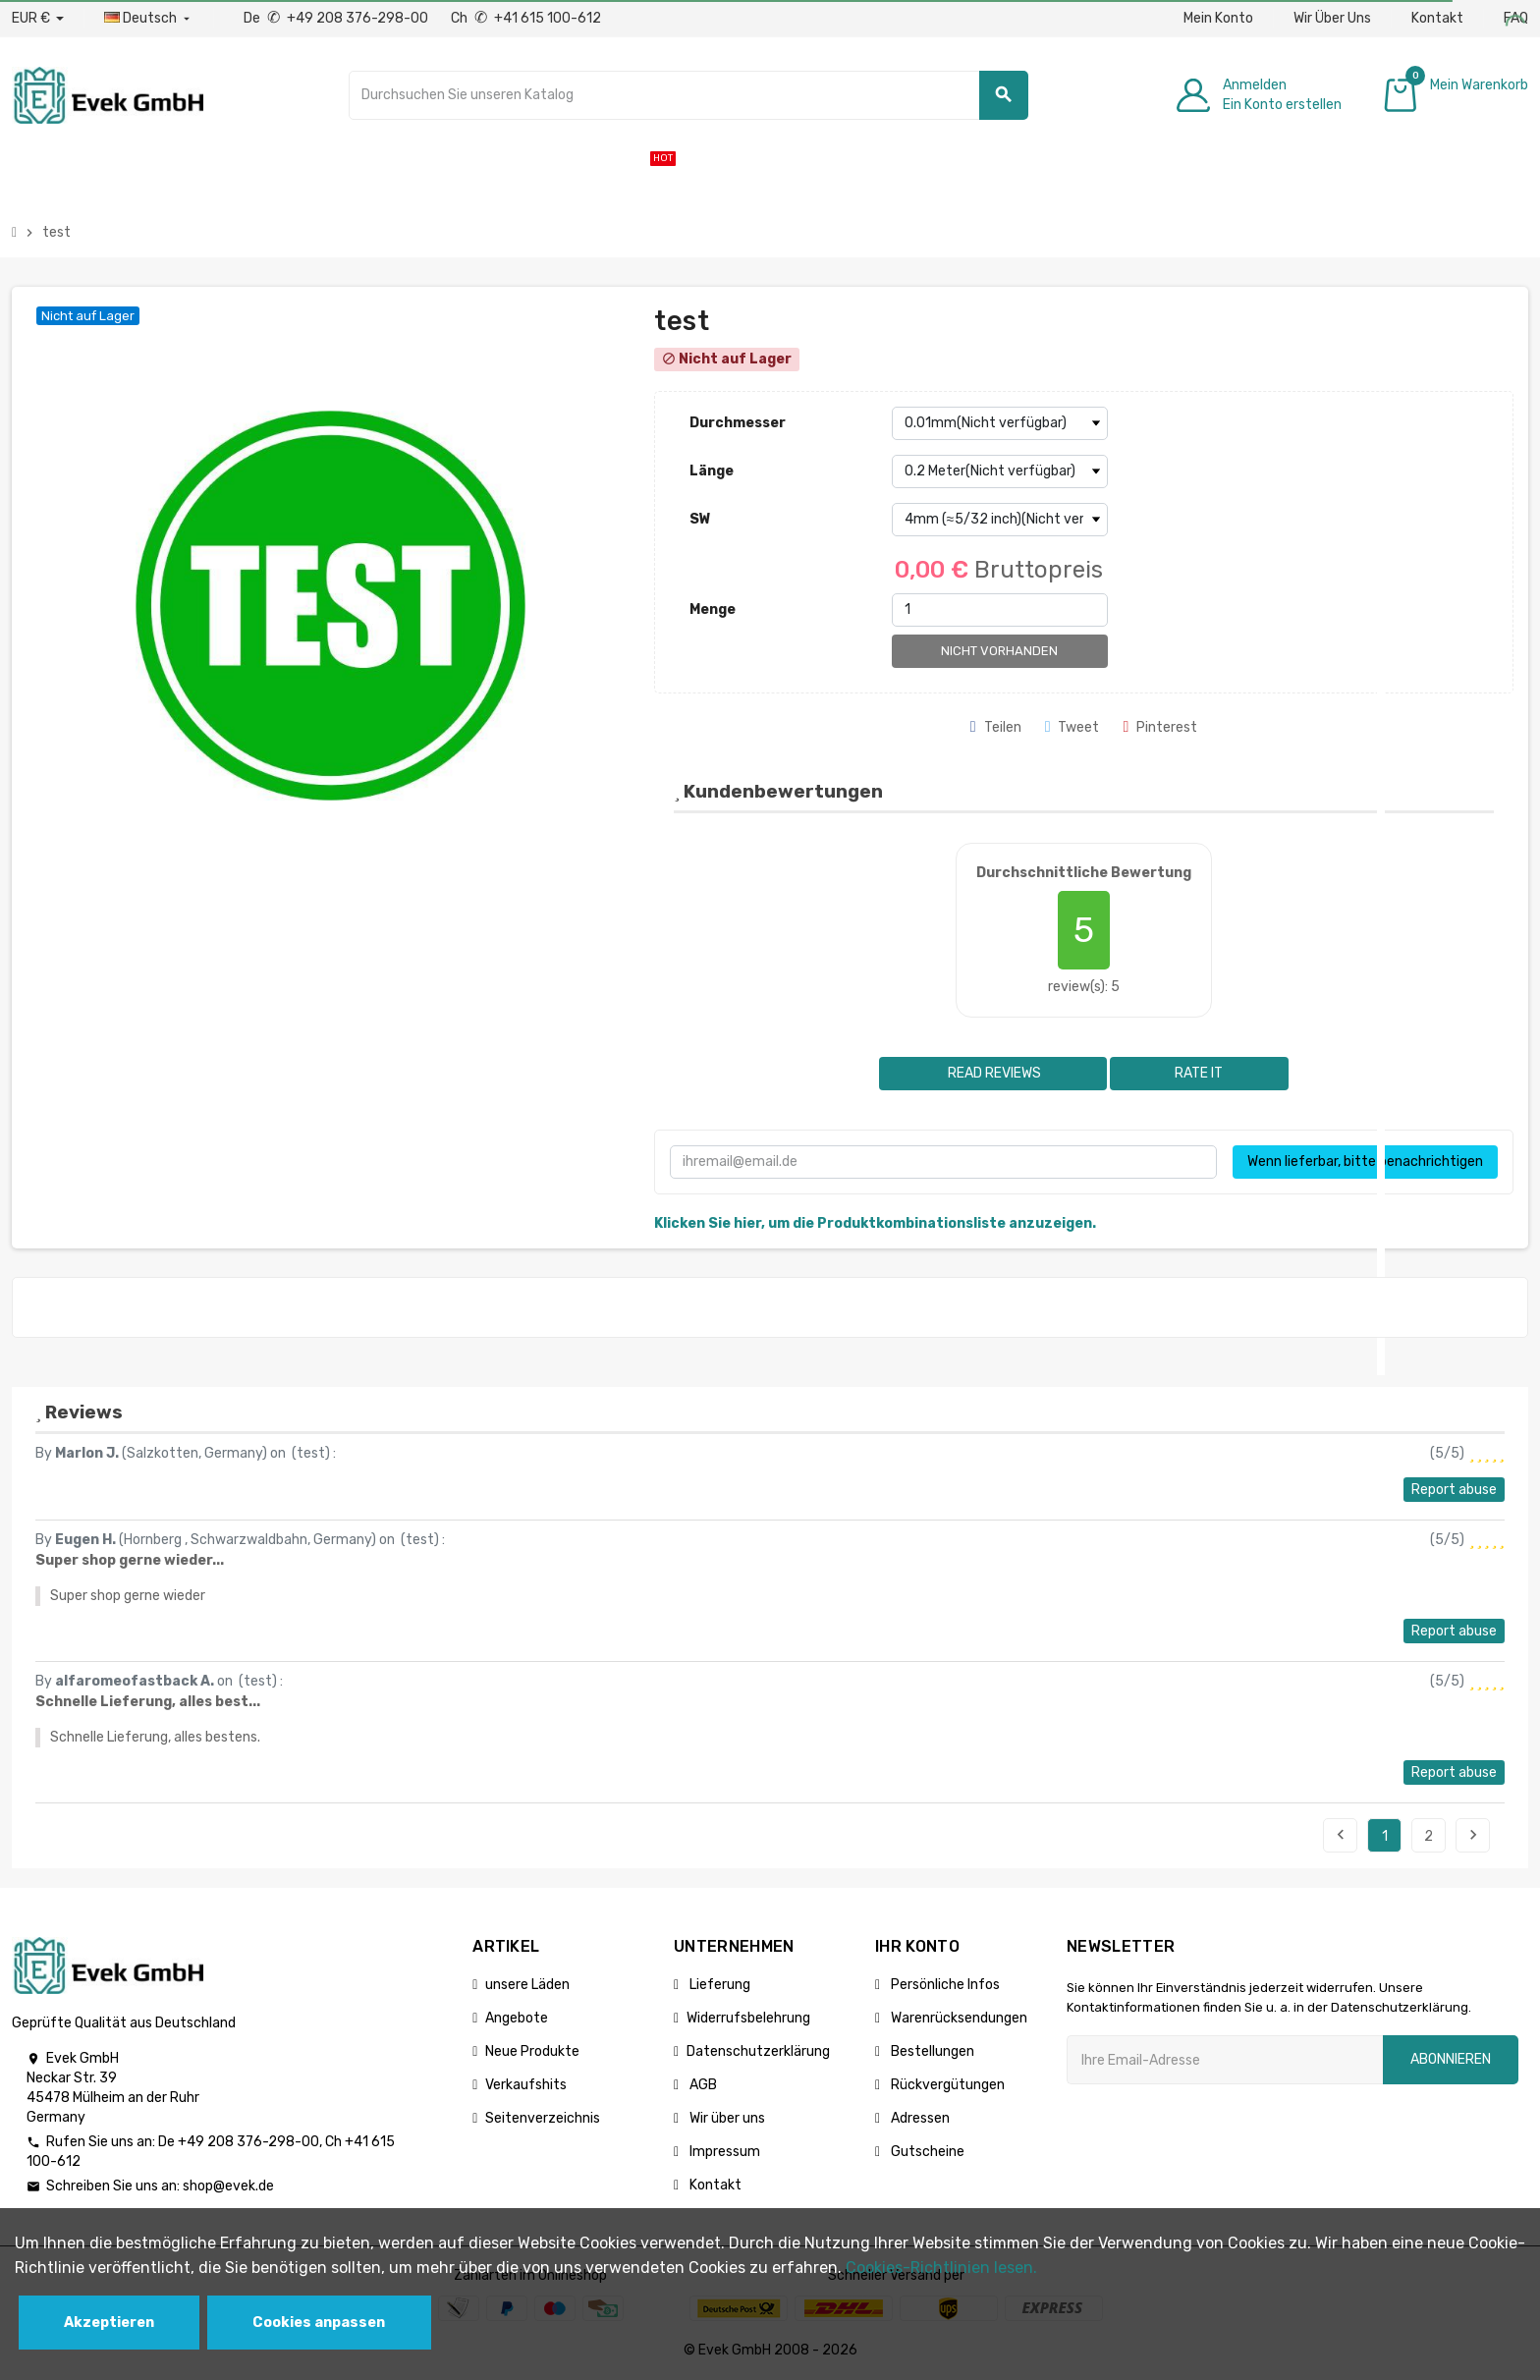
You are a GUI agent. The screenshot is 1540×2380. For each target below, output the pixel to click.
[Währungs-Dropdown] (38, 18)
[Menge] (1000, 610)
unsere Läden (527, 1984)
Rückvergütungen (946, 2084)
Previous (1340, 1835)
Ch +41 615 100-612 (526, 18)
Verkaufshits (526, 2084)
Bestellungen (931, 2051)
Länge (711, 471)
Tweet (1072, 727)
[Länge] (1000, 471)
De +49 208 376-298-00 (337, 18)
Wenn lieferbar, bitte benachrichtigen (1365, 1161)
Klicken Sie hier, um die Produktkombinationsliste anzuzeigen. (875, 1223)
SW (700, 519)
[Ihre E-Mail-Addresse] (1225, 2059)
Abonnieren (1450, 2059)
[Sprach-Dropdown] (148, 18)
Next (1473, 1835)
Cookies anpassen (318, 2322)
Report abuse (1454, 1489)
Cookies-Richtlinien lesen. (941, 2267)
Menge (712, 609)
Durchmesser (737, 423)
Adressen (919, 2118)
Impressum (723, 2151)
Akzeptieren (109, 2322)
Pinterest (1160, 727)
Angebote (516, 2018)
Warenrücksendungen (957, 2018)
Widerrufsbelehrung (748, 2018)
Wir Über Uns (1332, 18)
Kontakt (1437, 18)
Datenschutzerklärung (758, 2051)
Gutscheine (926, 2151)
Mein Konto (1218, 18)
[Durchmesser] (1000, 423)
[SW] (1000, 519)
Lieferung (718, 1984)
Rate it (1199, 1073)
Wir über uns (726, 2118)
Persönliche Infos (944, 1984)
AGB (702, 2084)
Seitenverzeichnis (542, 2118)
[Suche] (688, 95)
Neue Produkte (532, 2051)
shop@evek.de (228, 2186)
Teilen (995, 727)
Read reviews (993, 1073)
